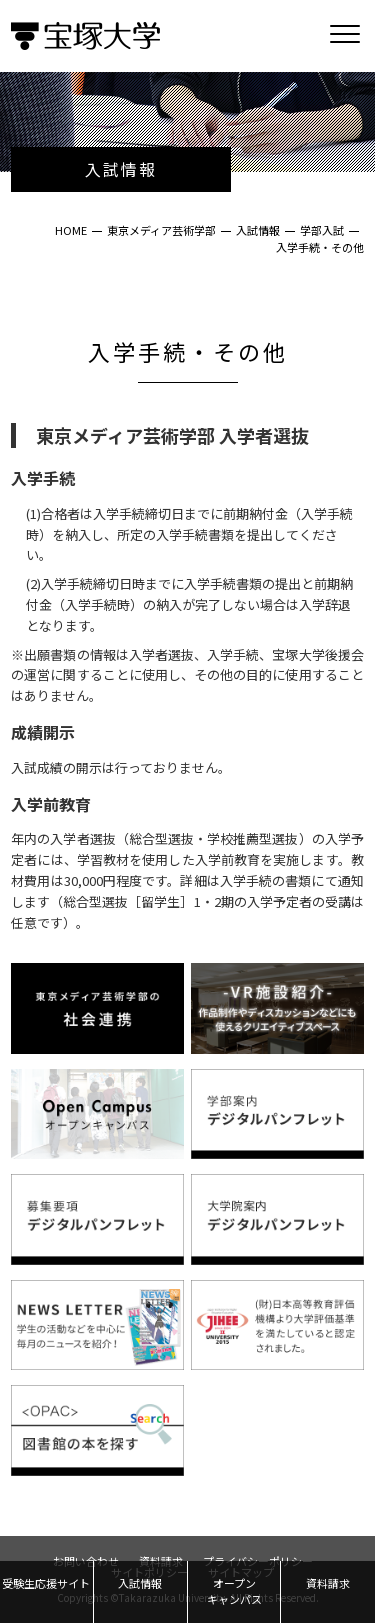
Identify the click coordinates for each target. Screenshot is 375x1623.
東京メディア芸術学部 (161, 230)
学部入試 (322, 230)
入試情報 (258, 230)
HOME (71, 230)
